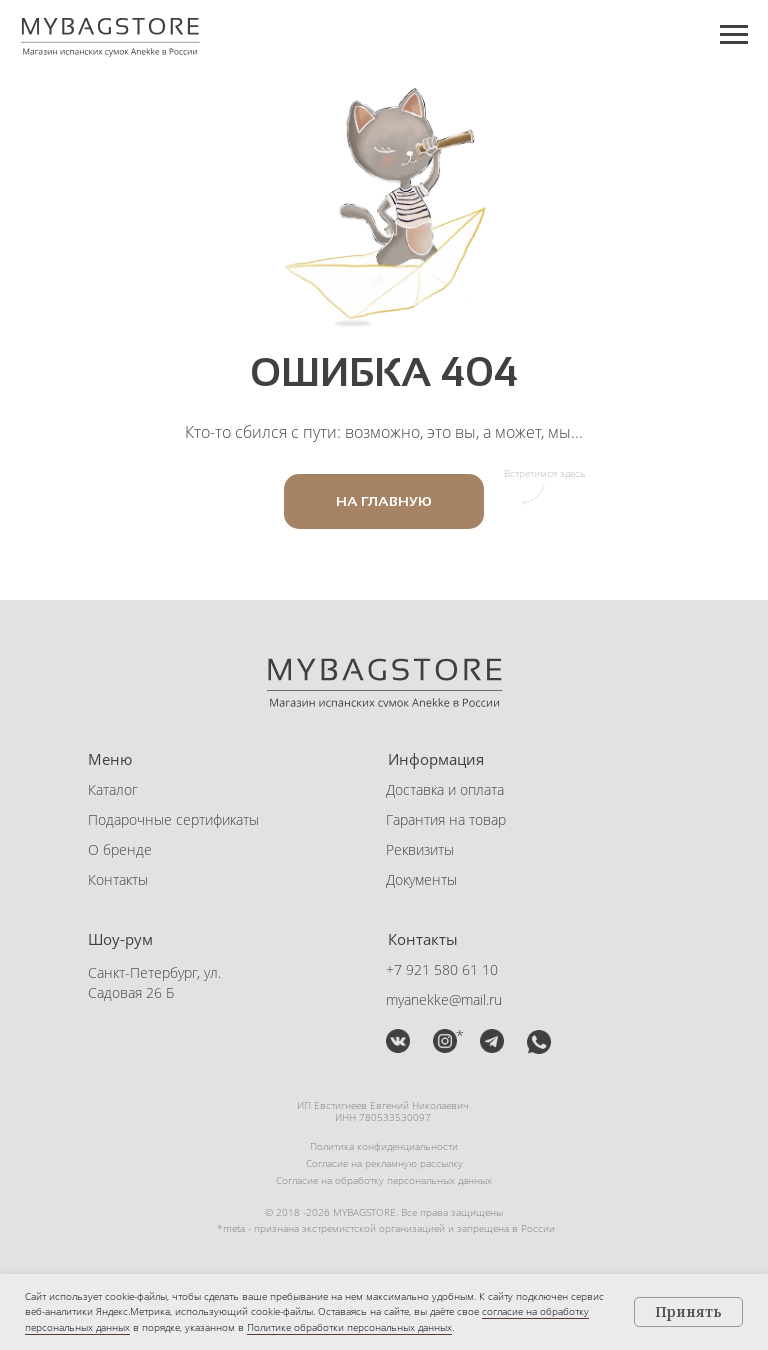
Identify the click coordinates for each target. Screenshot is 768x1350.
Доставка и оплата (445, 789)
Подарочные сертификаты (173, 819)
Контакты (118, 879)
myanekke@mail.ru (444, 999)
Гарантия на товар (446, 819)
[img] (398, 1041)
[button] (492, 1041)
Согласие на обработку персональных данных (384, 1180)
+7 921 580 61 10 (442, 969)
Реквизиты (420, 849)
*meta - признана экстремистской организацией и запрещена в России (386, 1228)
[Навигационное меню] (734, 35)
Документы (421, 879)
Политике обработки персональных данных (349, 1327)
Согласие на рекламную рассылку (384, 1163)
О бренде (120, 849)
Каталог (113, 789)
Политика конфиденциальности (384, 1146)
